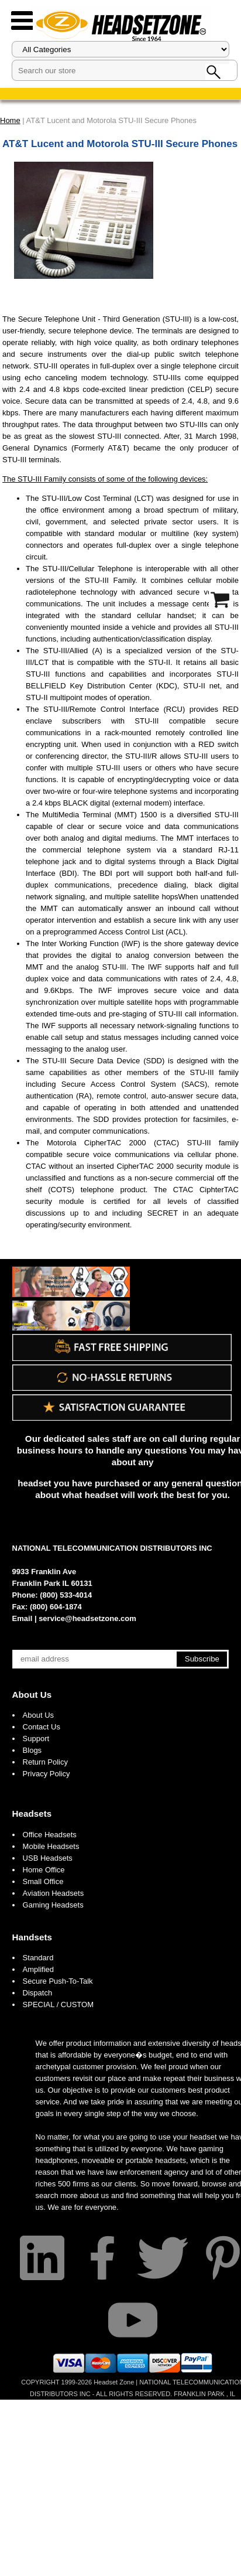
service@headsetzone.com (87, 1618)
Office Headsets (50, 1834)
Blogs (32, 1750)
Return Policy (45, 1762)
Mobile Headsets (51, 1846)
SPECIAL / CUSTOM (58, 2004)
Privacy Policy (46, 1773)
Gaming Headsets (53, 1905)
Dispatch (38, 1992)
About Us (32, 1695)
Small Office (43, 1881)
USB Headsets (48, 1858)
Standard (38, 1957)
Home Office (44, 1869)
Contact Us (41, 1726)
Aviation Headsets (53, 1893)
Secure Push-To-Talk (58, 1981)
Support (36, 1738)
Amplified (38, 1969)
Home (10, 120)
